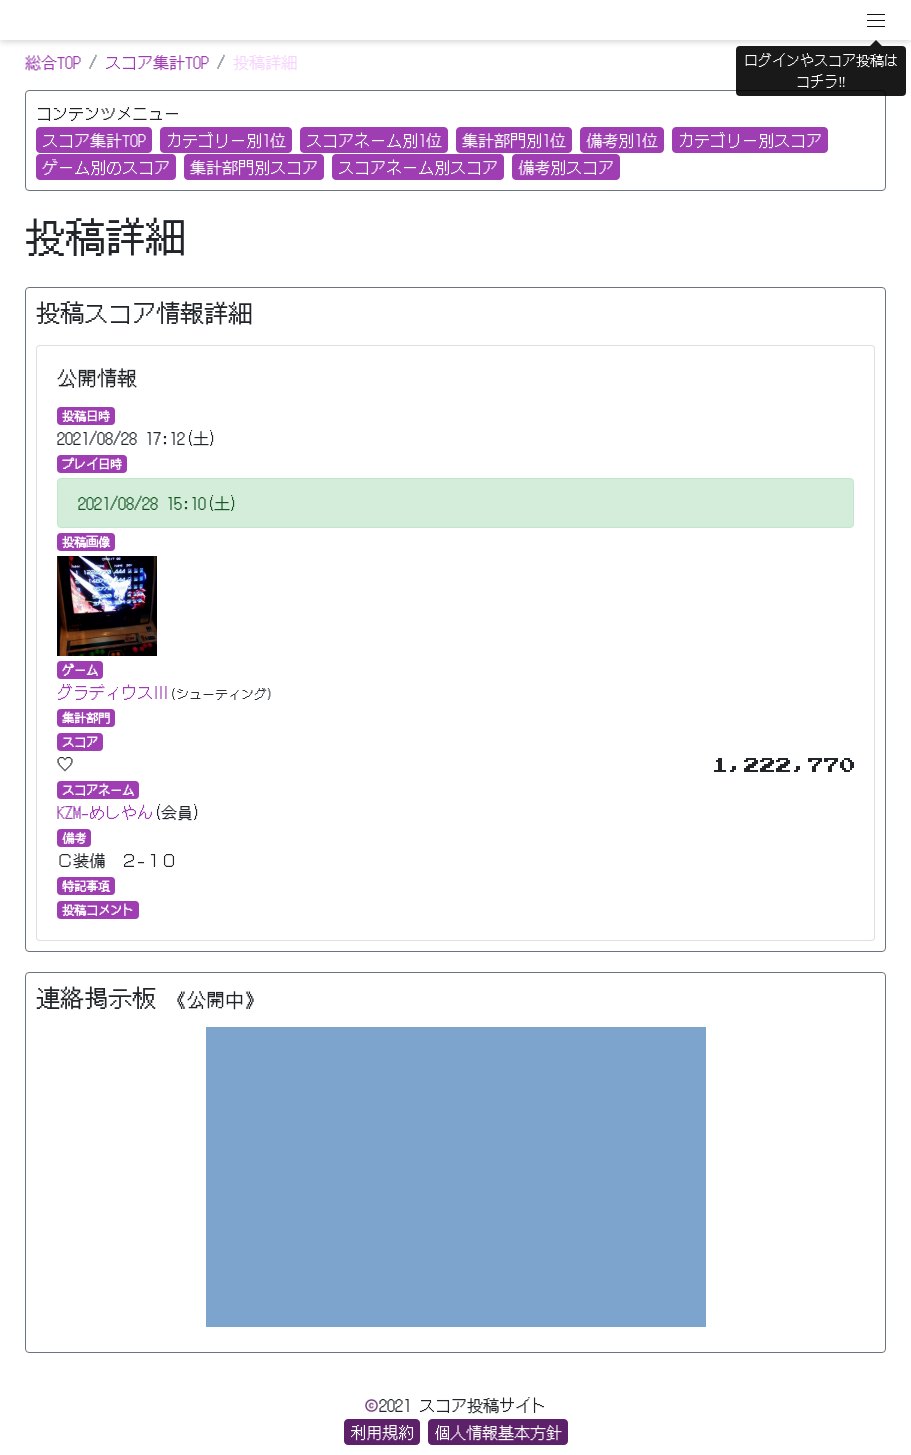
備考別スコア (566, 167)
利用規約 (382, 1432)
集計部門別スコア (254, 167)
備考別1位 (622, 140)
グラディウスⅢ (113, 692)
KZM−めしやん (105, 812)
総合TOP (53, 62)
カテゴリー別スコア (750, 140)
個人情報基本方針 (498, 1432)
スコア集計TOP (157, 62)
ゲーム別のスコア (106, 167)
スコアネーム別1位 (374, 140)
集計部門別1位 (514, 140)
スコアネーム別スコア (418, 167)
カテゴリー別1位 (226, 140)
